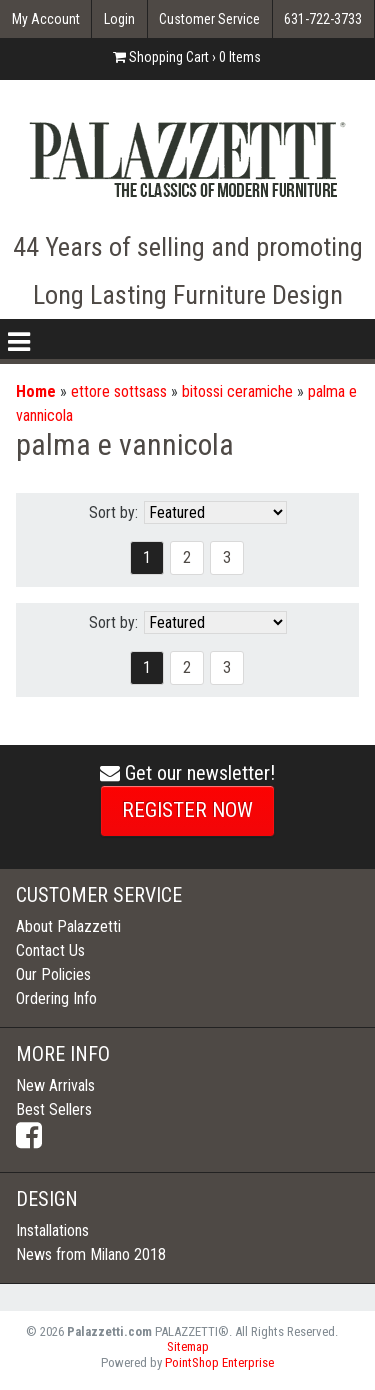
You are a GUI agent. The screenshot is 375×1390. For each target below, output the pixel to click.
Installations (52, 1230)
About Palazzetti (68, 926)
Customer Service (209, 19)
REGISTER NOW (187, 810)
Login (119, 19)
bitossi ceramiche (237, 391)
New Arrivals (55, 1085)
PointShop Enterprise (219, 1362)
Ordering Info (56, 998)
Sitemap (188, 1346)
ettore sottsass (119, 391)
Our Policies (53, 974)
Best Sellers (54, 1109)
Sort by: (113, 512)
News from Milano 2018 (91, 1254)
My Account (46, 19)
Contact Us (50, 950)
